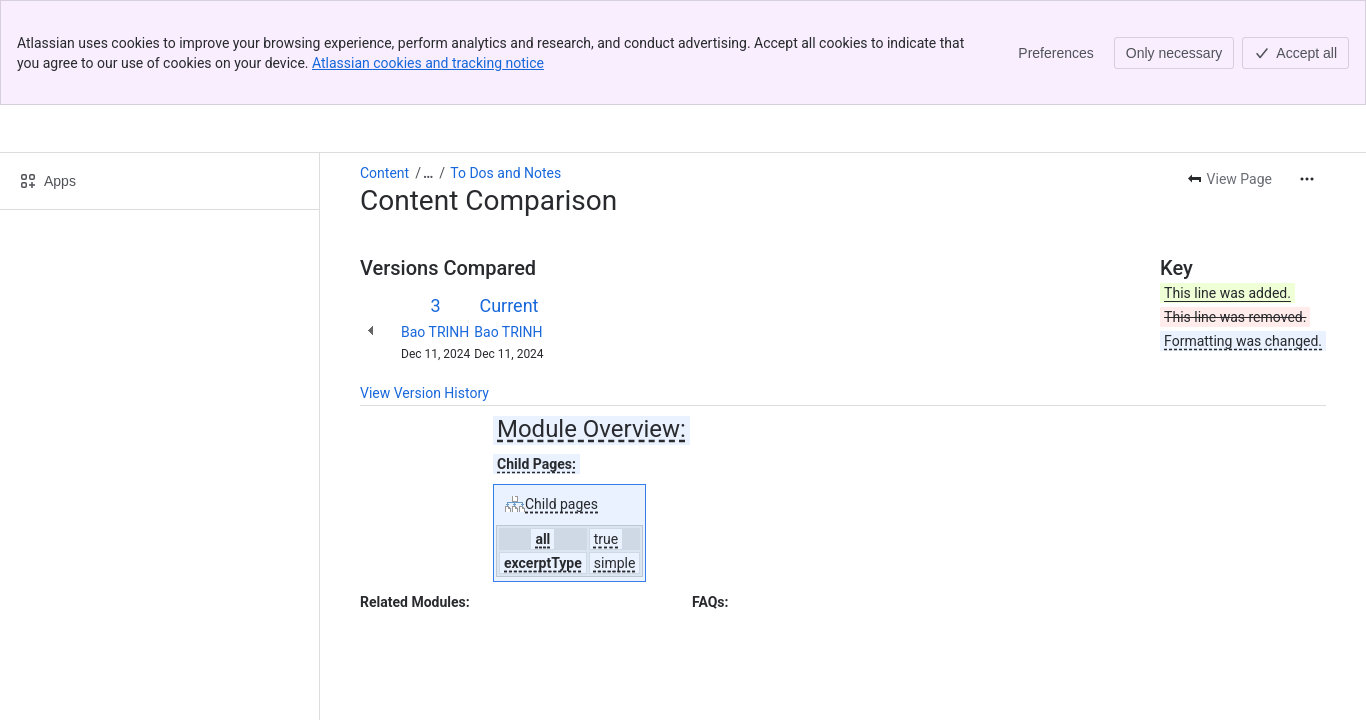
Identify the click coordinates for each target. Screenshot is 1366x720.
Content (384, 68)
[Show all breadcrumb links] (428, 68)
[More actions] (1307, 74)
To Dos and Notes (505, 68)
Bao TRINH (435, 227)
